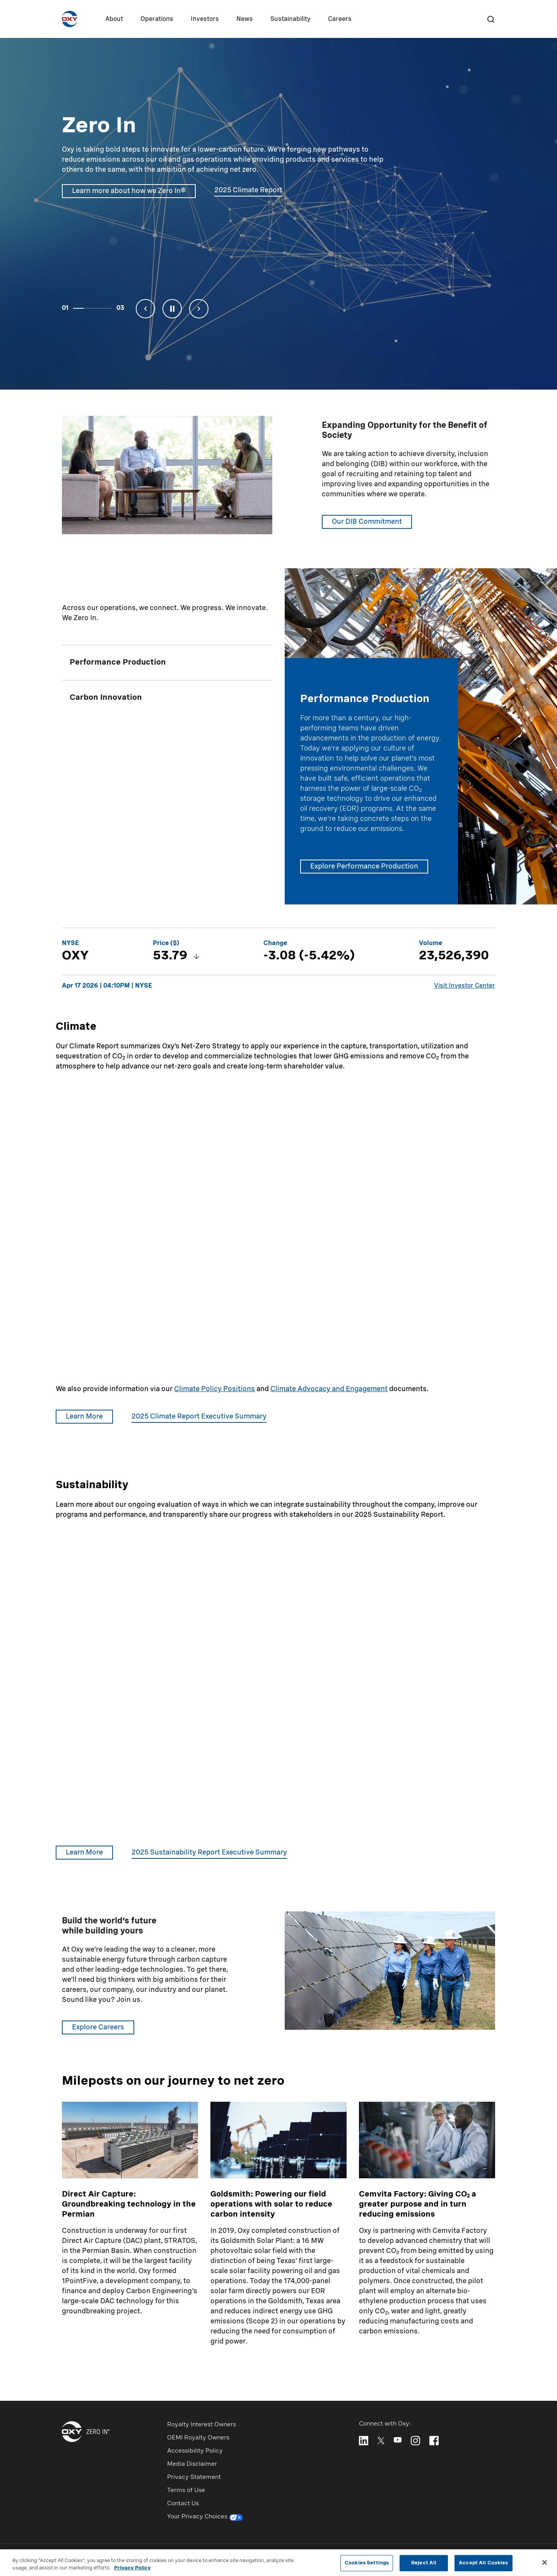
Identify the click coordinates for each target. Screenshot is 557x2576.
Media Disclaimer (192, 2464)
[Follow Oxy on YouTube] (397, 2440)
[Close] (544, 2562)
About (114, 19)
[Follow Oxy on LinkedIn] (363, 2440)
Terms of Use (186, 2490)
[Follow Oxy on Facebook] (434, 2440)
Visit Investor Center (464, 986)
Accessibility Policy (195, 2451)
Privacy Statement (194, 2477)
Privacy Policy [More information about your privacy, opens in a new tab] (132, 2568)
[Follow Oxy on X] (381, 2440)
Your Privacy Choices (205, 2517)
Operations (156, 19)
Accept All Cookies (483, 2563)
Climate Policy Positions (214, 1389)
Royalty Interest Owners (201, 2425)
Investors (205, 19)
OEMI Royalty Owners (198, 2438)
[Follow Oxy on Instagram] (415, 2440)
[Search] (490, 19)
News (244, 19)
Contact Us (183, 2504)
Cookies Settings (367, 2563)
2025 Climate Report (248, 190)
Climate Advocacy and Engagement (329, 1389)
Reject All (423, 2563)
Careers (340, 19)
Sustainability (290, 19)
